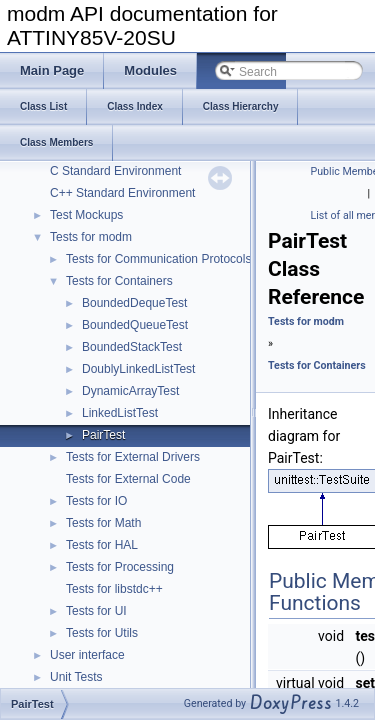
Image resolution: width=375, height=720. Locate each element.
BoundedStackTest (132, 347)
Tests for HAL (102, 545)
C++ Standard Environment (122, 193)
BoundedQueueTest (135, 325)
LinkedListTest (120, 413)
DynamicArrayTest (130, 391)
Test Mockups (86, 215)
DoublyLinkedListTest (138, 369)
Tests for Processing (120, 567)
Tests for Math (103, 523)
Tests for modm (91, 237)
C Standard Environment (115, 171)
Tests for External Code (128, 479)
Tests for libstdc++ (114, 589)
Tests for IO (96, 501)
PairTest (103, 435)
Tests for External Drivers (133, 457)
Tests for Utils (102, 633)
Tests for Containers (119, 281)
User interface (87, 655)
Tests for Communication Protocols (158, 259)
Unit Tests (76, 677)
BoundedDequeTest (134, 303)
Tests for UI (96, 611)
